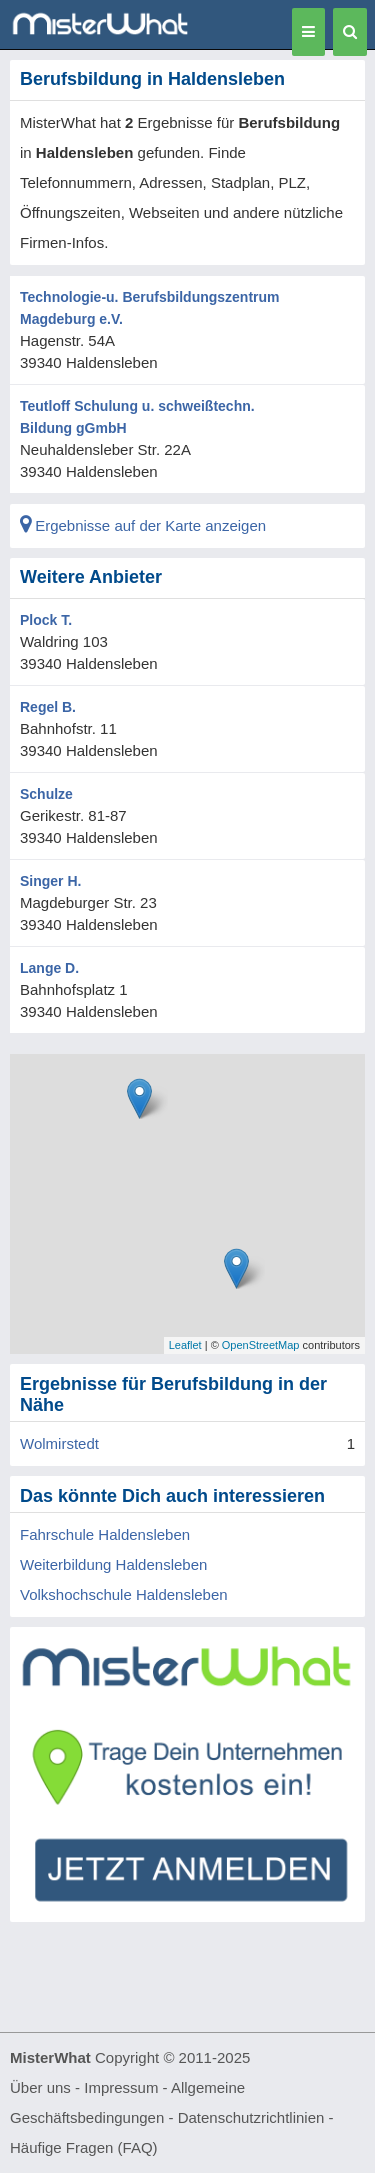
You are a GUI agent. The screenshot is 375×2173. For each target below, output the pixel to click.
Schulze (46, 794)
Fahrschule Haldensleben (105, 1534)
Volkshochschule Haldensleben (124, 1594)
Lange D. (49, 968)
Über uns (40, 2087)
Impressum (121, 2087)
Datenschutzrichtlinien (251, 2117)
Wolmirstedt (59, 1443)
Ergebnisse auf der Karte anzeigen (143, 525)
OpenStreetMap (261, 1345)
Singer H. (50, 881)
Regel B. (48, 707)
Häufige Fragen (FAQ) (84, 2147)
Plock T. (46, 620)
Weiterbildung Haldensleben (113, 1564)
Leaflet (185, 1345)
